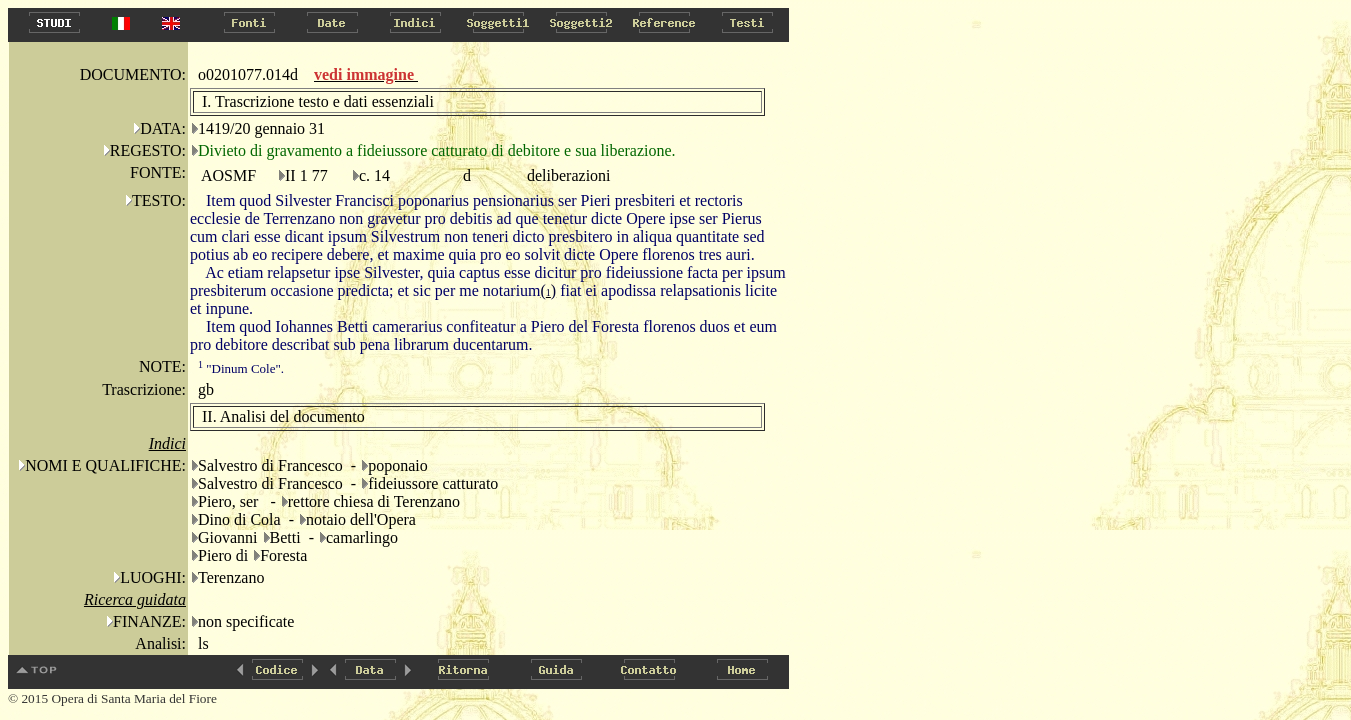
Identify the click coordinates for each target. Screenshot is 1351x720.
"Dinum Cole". (241, 368)
